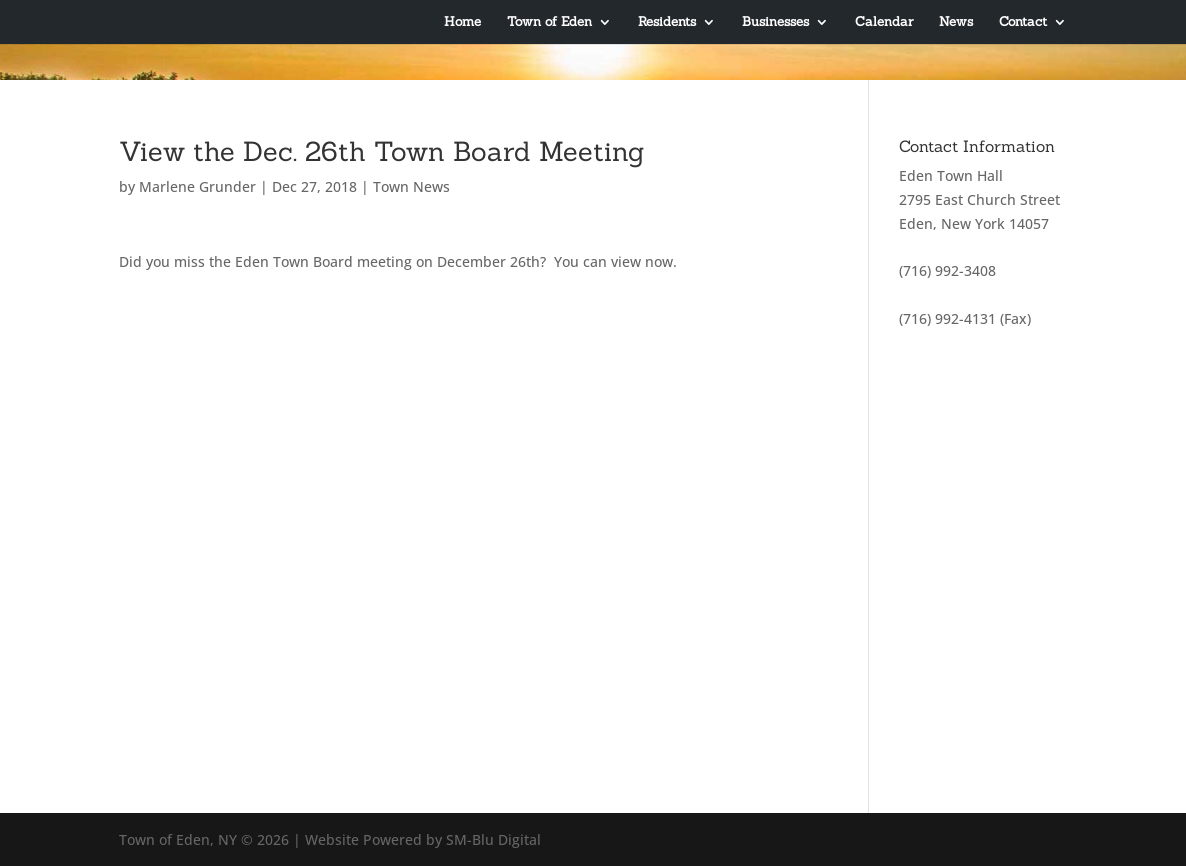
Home (462, 22)
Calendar (884, 22)
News (956, 22)
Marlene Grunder (197, 186)
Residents (667, 22)
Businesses (775, 22)
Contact (1023, 22)
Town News (411, 186)
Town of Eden (549, 22)
